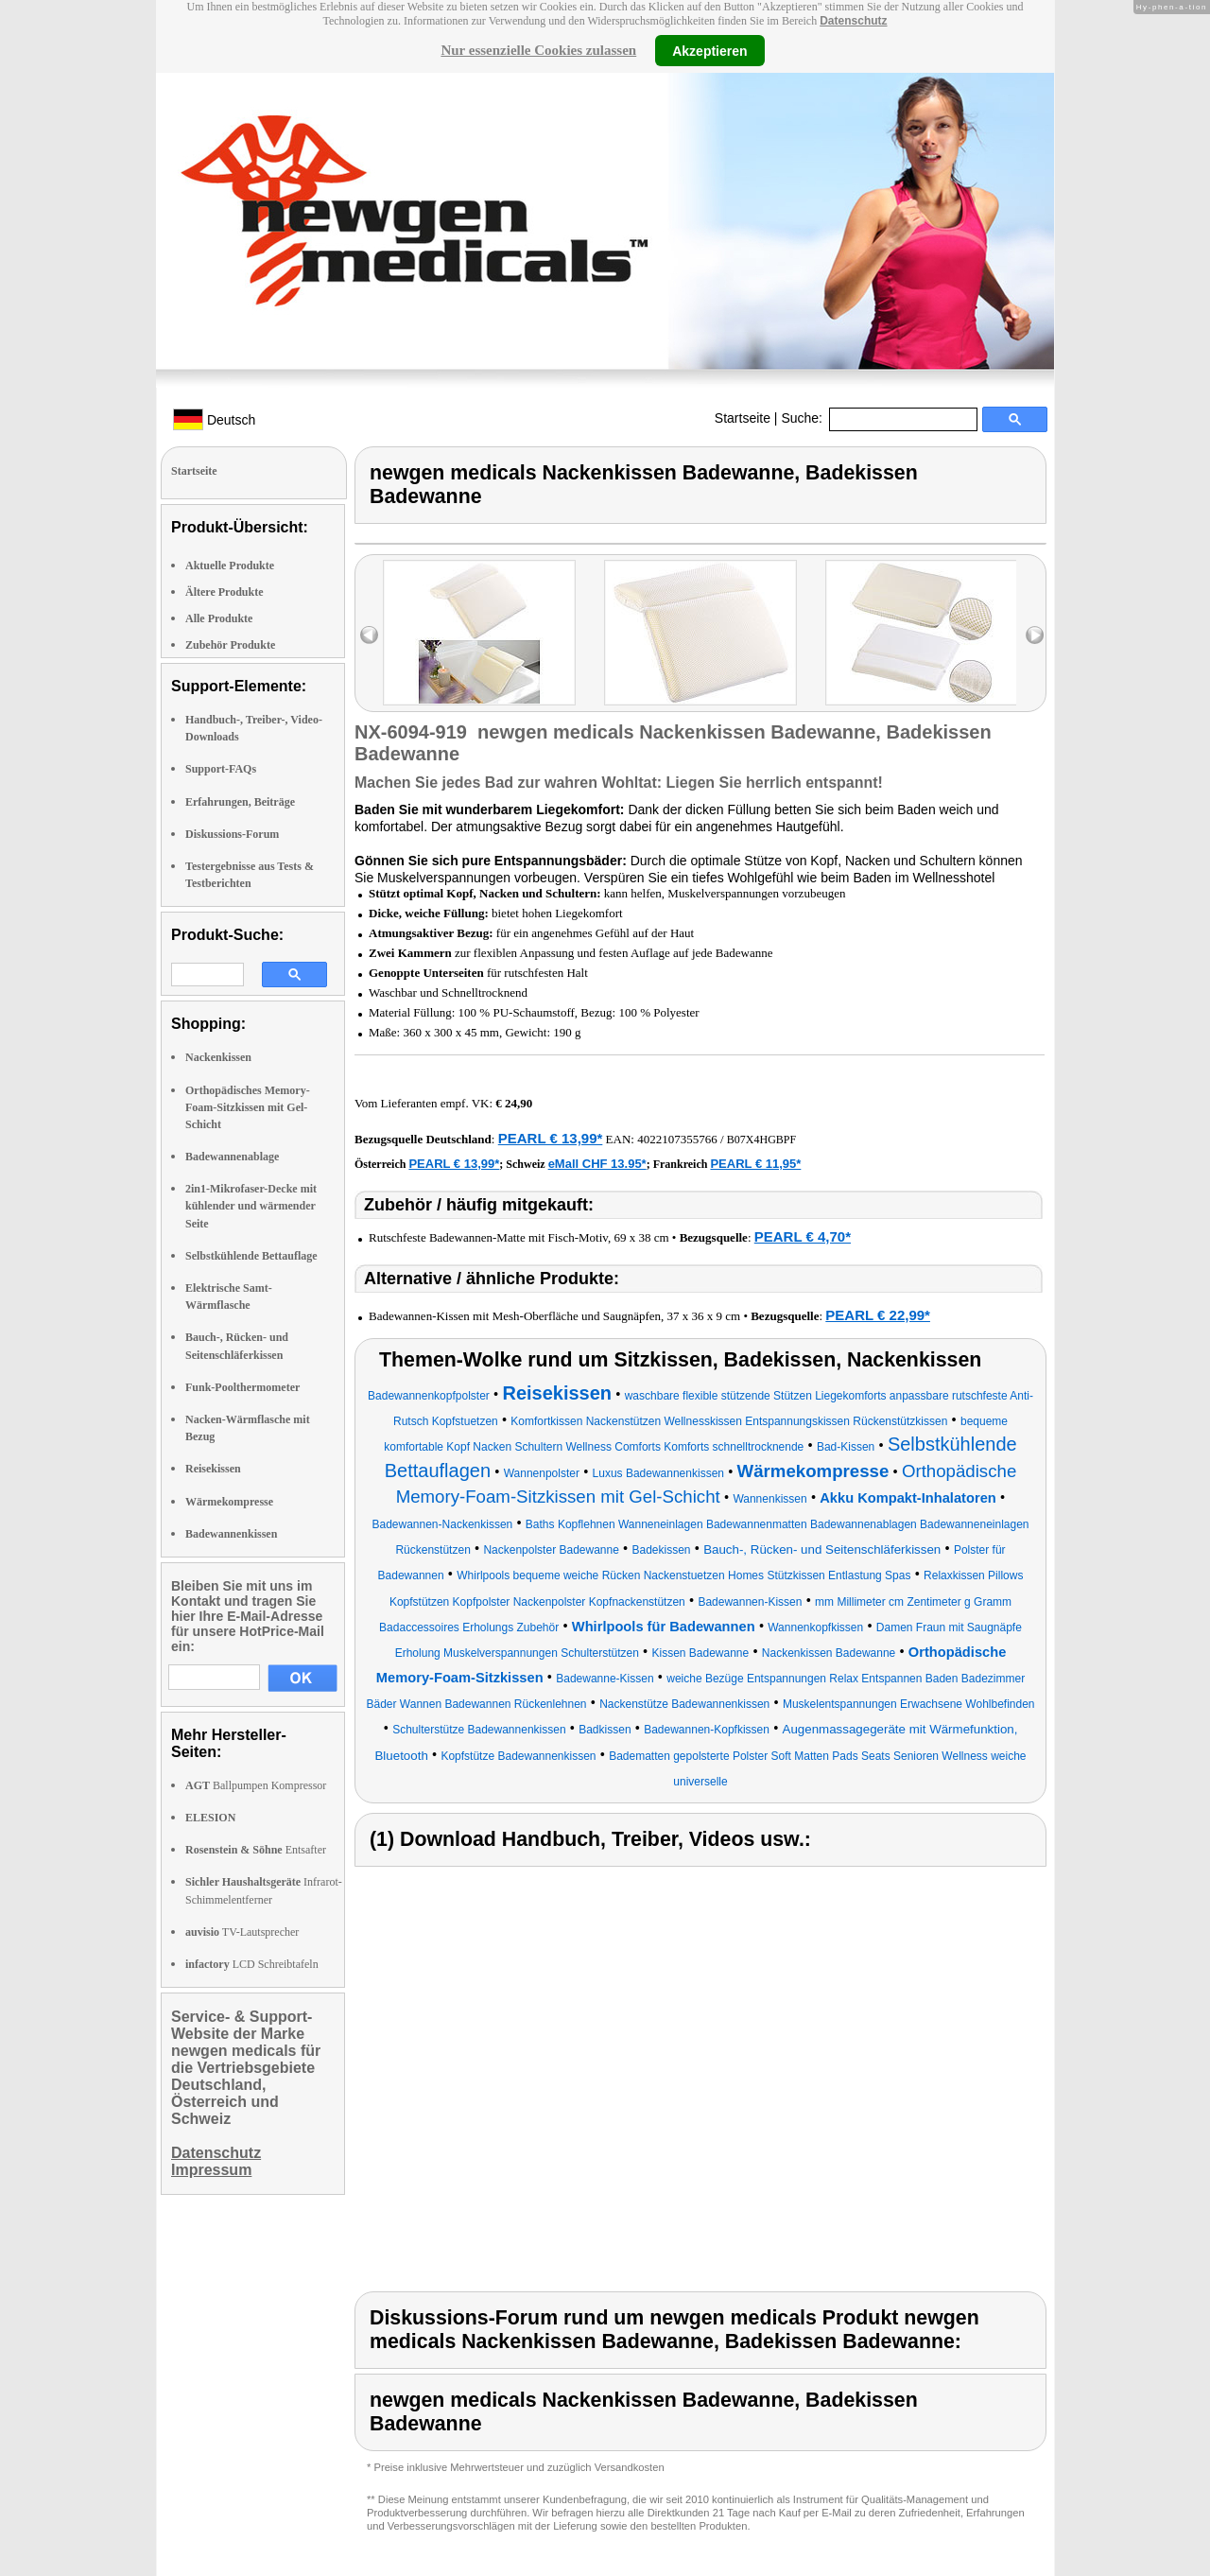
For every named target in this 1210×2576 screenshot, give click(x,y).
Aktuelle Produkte (229, 565)
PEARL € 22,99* (877, 1315)
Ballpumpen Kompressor (255, 1785)
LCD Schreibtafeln (252, 1964)
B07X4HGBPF (761, 1139)
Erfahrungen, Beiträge (240, 802)
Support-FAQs (220, 768)
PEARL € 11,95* (755, 1164)
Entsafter (255, 1849)
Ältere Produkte (224, 592)
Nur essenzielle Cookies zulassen (538, 50)
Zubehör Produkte (230, 645)
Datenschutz (853, 20)
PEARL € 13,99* (550, 1138)
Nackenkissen (218, 1057)
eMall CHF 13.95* (597, 1164)
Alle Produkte (218, 618)
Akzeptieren (709, 50)
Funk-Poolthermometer (242, 1387)
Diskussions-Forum (232, 834)
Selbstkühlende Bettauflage (251, 1255)
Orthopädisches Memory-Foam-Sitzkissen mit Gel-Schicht (247, 1107)
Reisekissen (213, 1468)
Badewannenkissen (231, 1533)
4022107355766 (677, 1139)
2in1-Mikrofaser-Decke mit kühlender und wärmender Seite (251, 1205)
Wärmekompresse (229, 1501)
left (369, 635)
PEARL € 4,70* (802, 1236)
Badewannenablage (232, 1156)
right (1035, 635)
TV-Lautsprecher (242, 1932)
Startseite (742, 418)
